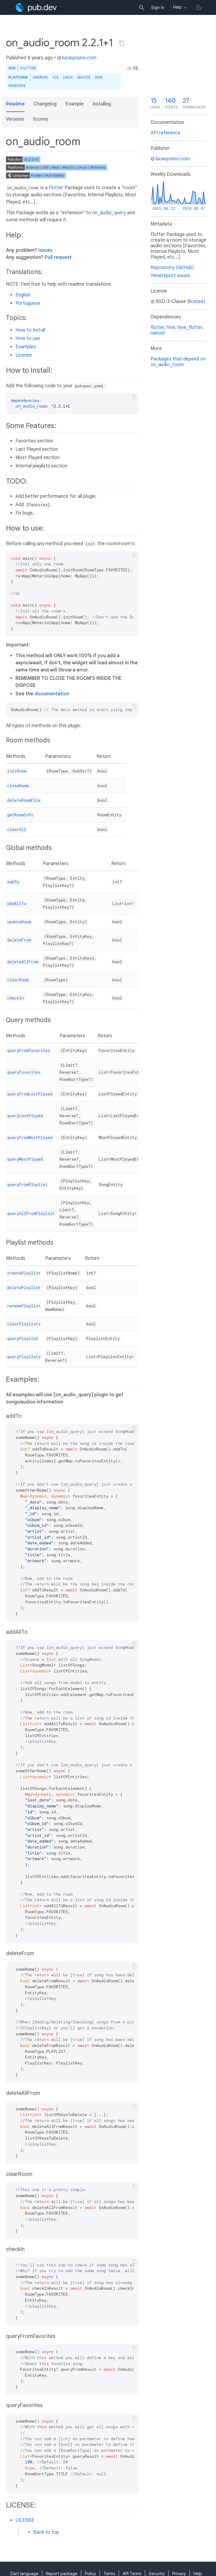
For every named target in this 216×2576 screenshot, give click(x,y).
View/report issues (170, 276)
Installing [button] (102, 104)
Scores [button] (40, 119)
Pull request (58, 257)
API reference (165, 133)
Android (40, 77)
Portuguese (27, 303)
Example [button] (74, 104)
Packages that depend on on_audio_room (178, 362)
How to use (27, 338)
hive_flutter (190, 327)
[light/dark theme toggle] (199, 7)
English (22, 295)
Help (177, 7)
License (23, 355)
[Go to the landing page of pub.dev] (36, 7)
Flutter (28, 68)
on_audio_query (109, 213)
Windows (16, 85)
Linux (68, 77)
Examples (25, 347)
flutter (157, 327)
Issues (45, 250)
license (196, 301)
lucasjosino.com (76, 58)
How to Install (30, 330)
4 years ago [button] (40, 58)
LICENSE (25, 2520)
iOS (55, 77)
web (98, 77)
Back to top (46, 2532)
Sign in (157, 7)
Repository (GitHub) (172, 267)
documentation (52, 694)
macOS (83, 77)
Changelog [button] (45, 104)
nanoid (158, 333)
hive (171, 327)
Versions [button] (15, 119)
